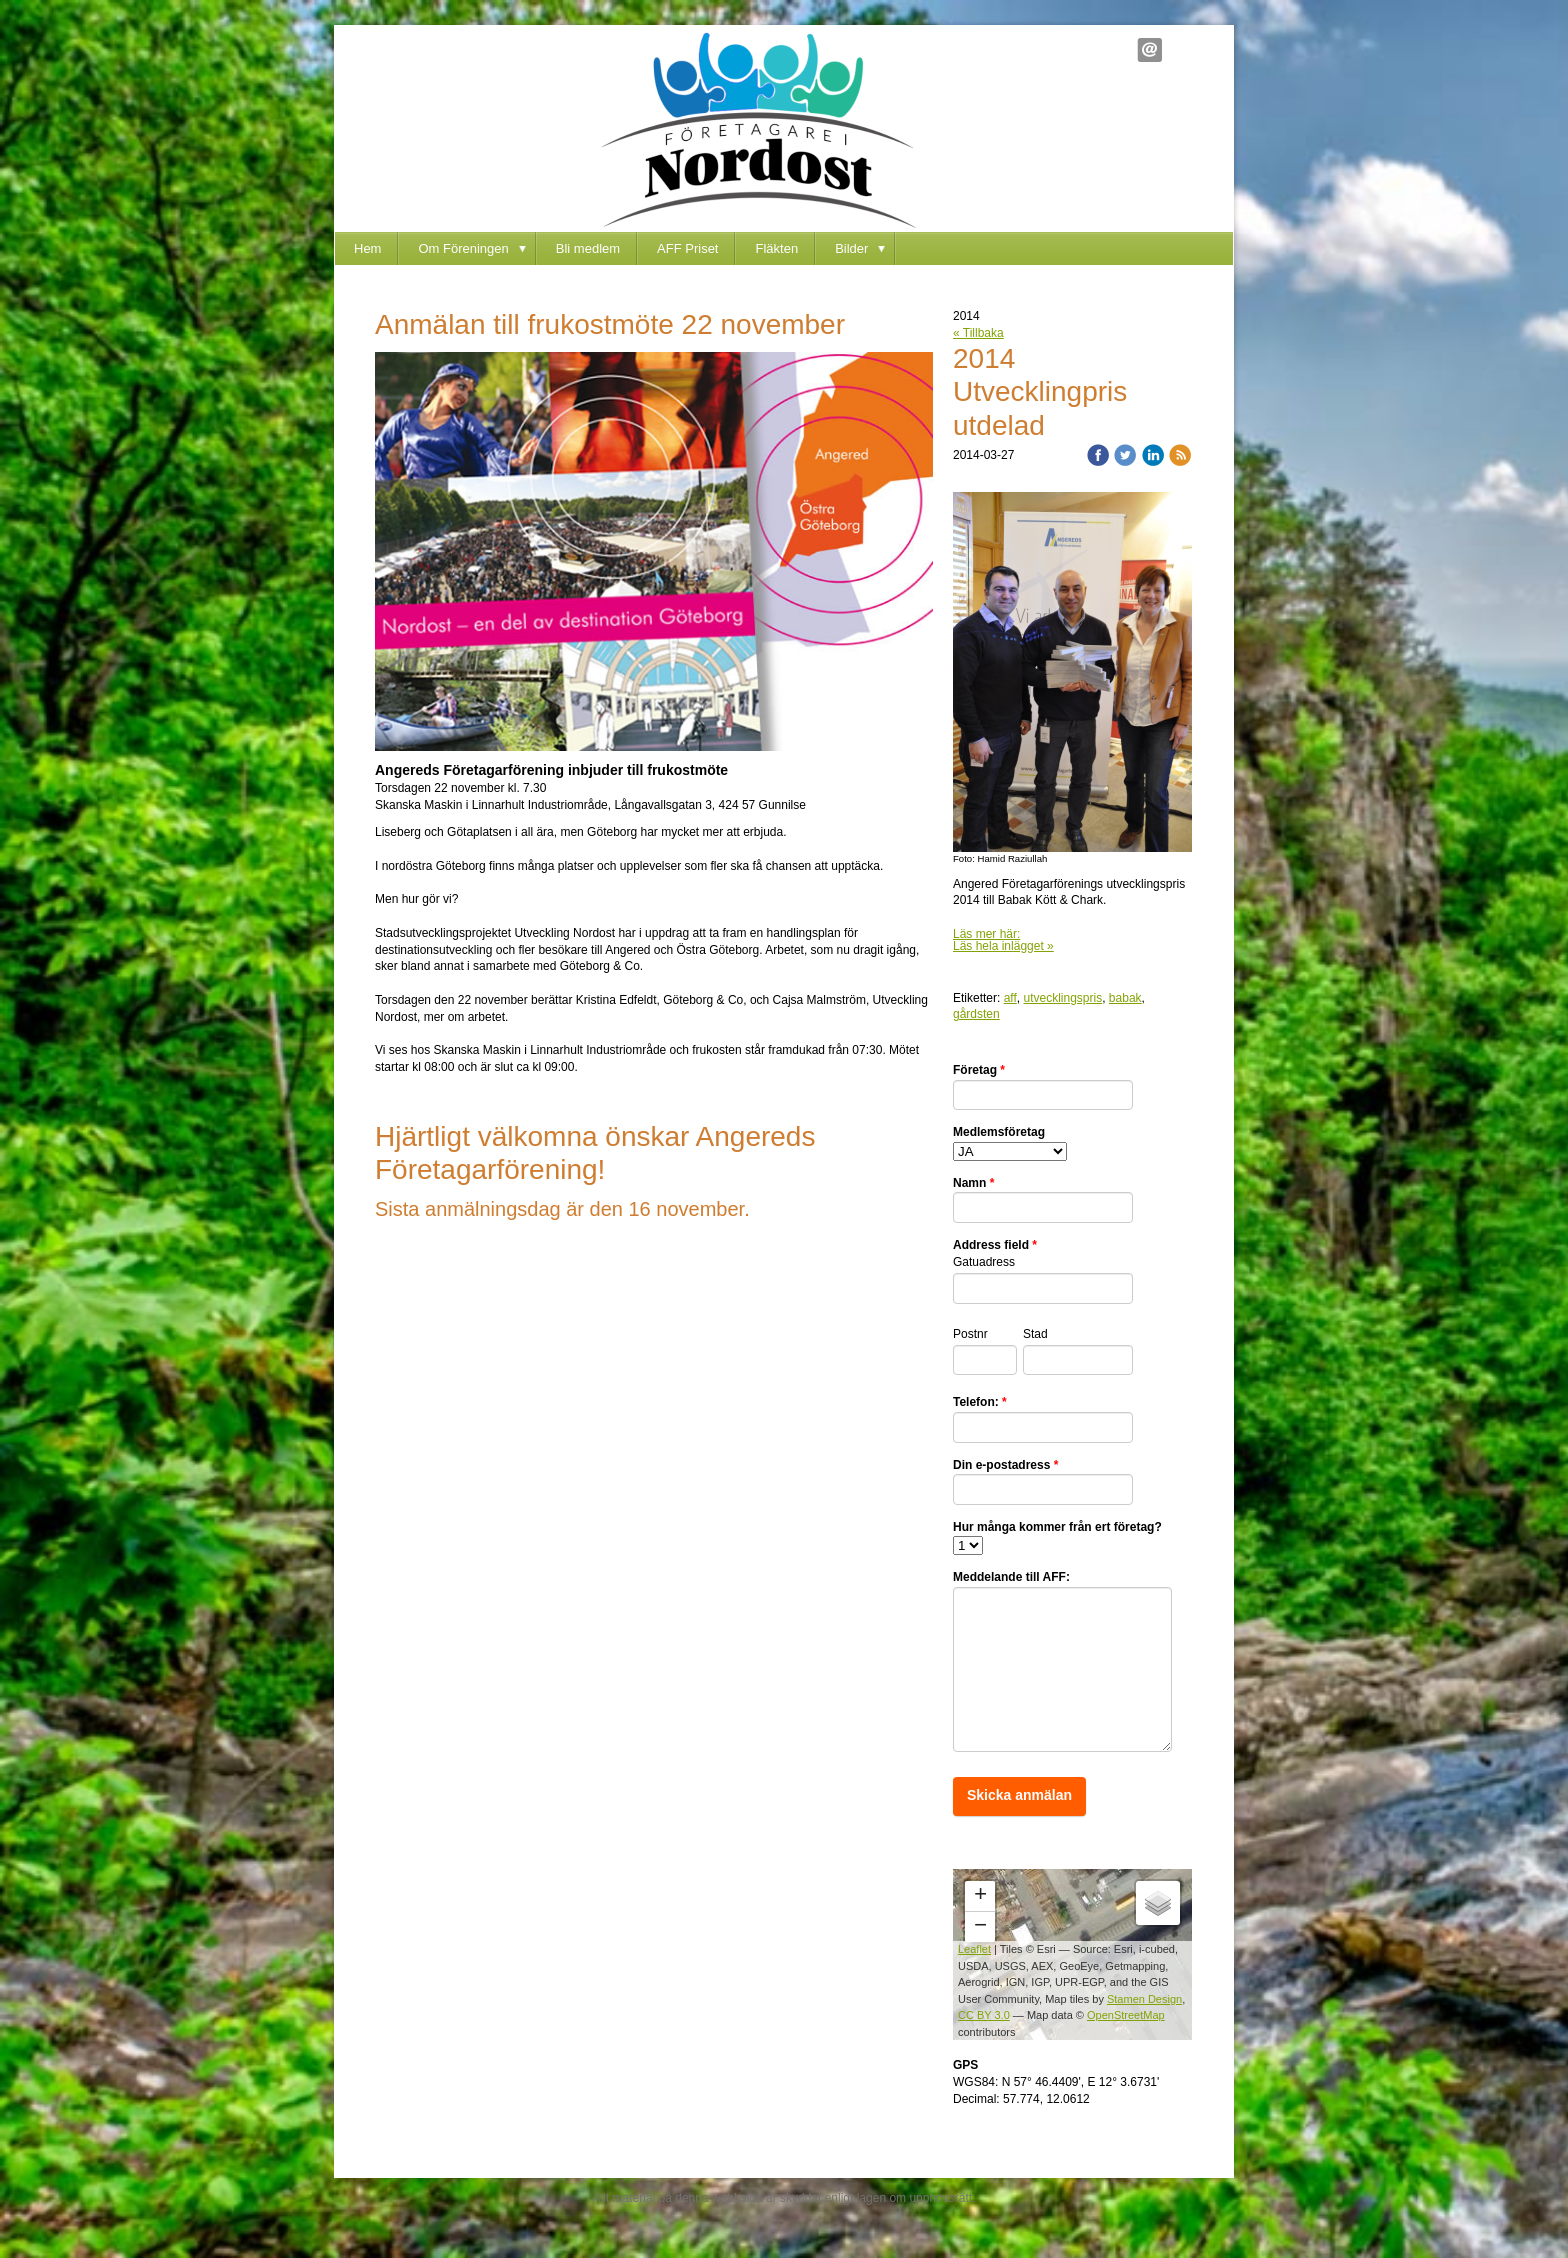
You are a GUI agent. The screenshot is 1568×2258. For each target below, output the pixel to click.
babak (1125, 998)
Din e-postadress (1005, 1465)
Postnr (970, 1334)
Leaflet (974, 1949)
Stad (1035, 1334)
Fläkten (776, 248)
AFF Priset (687, 248)
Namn (973, 1183)
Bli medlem (588, 248)
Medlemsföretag (999, 1132)
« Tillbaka (978, 333)
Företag (979, 1070)
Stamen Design (1144, 1999)
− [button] (980, 1927)
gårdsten (976, 1014)
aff (1010, 998)
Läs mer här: (986, 934)
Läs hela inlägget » (1003, 946)
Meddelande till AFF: (1011, 1577)
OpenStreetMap (1126, 2015)
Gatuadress (984, 1262)
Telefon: (980, 1402)
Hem (367, 248)
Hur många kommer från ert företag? (1057, 1527)
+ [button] (980, 1896)
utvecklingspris (1062, 998)
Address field (995, 1245)
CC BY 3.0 (984, 2015)
